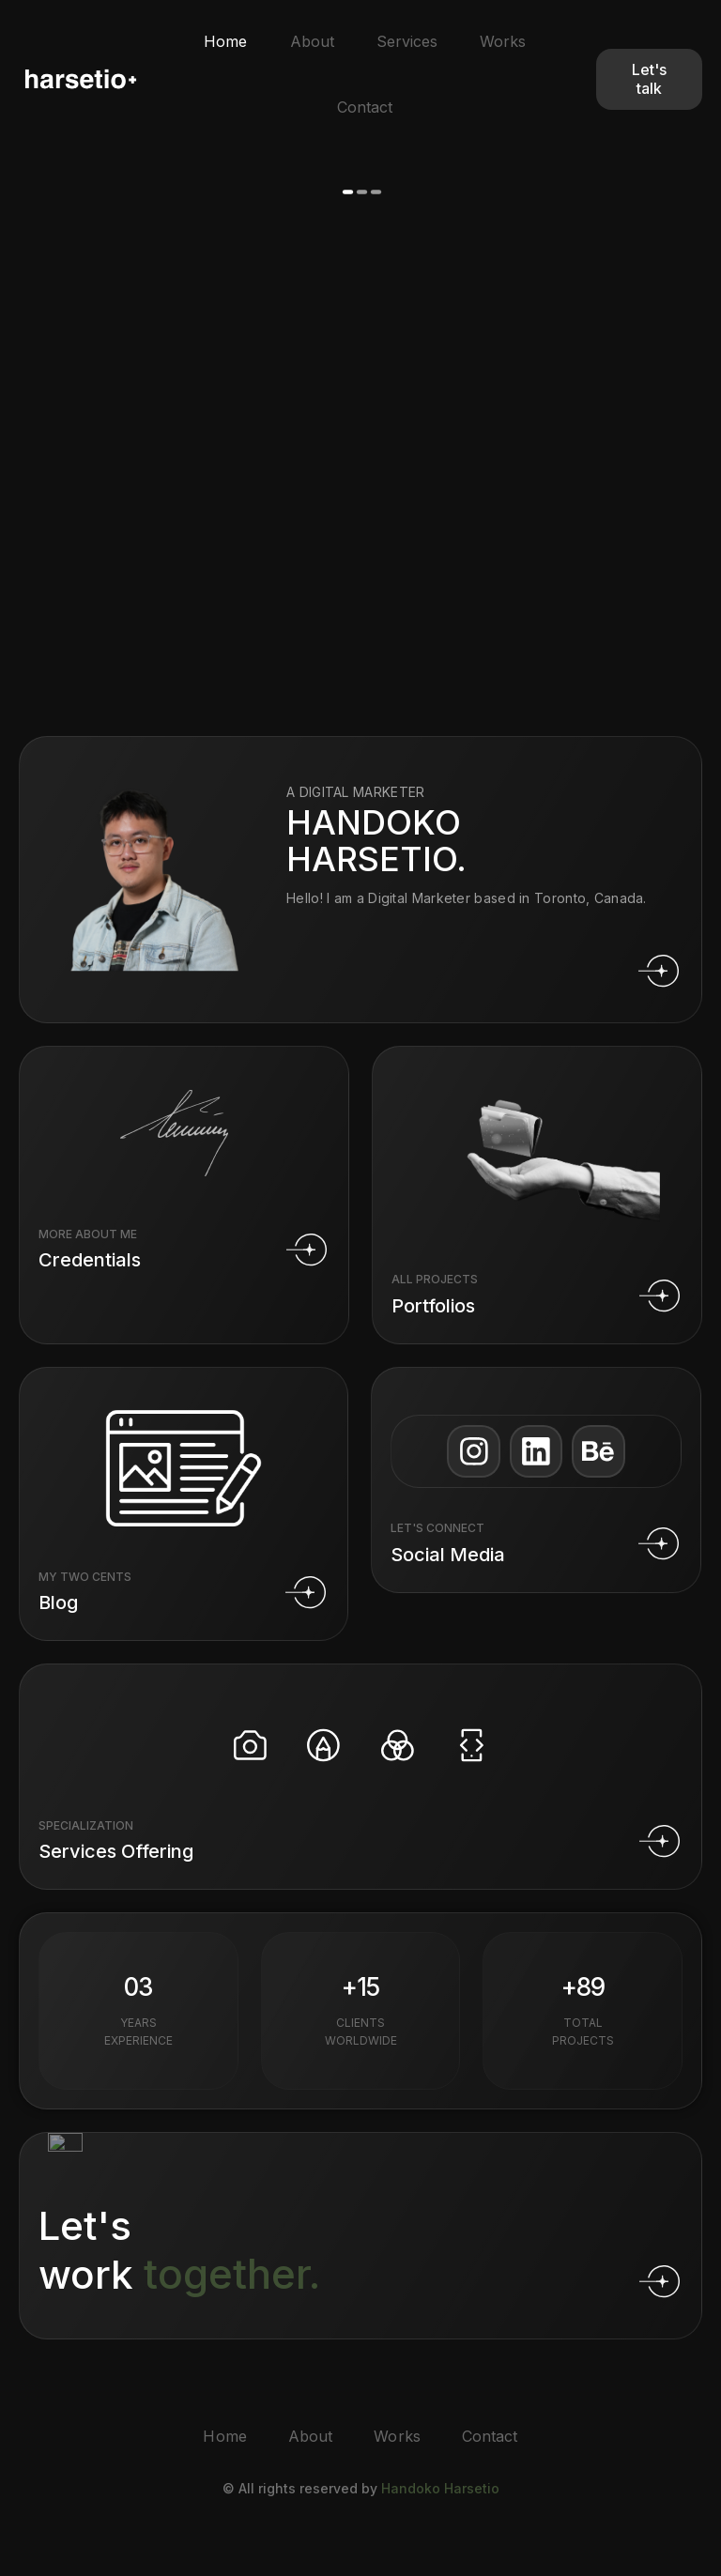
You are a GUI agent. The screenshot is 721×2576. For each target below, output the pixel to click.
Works (507, 42)
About (309, 42)
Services (407, 42)
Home (219, 42)
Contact (364, 109)
